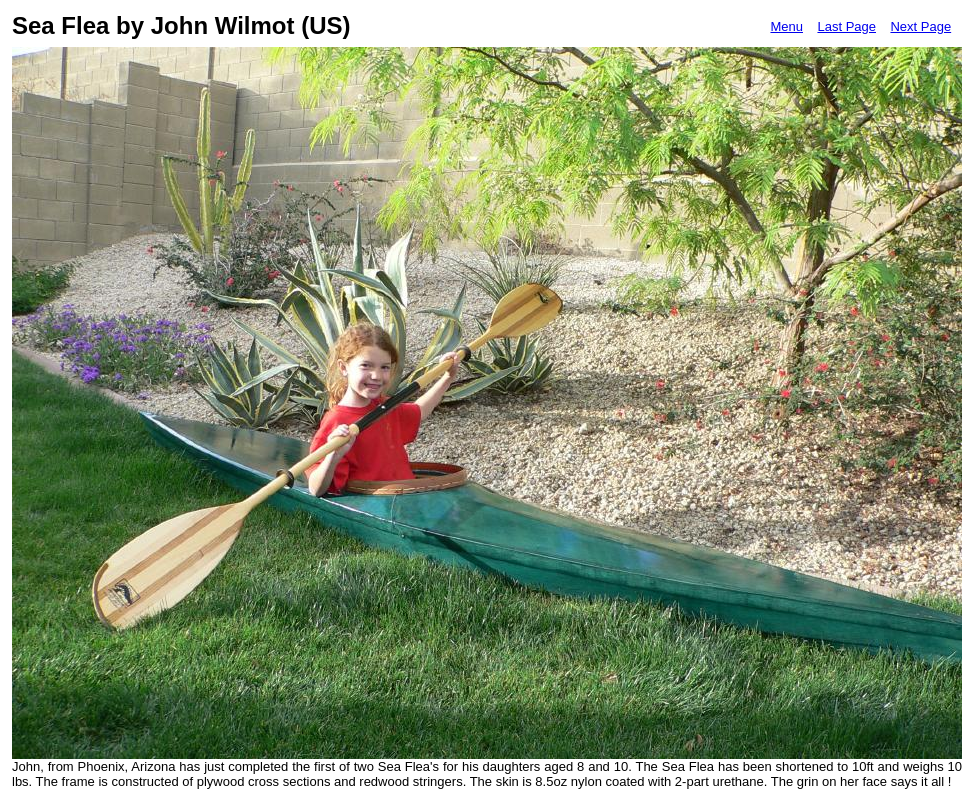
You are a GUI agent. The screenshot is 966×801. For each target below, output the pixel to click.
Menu (786, 26)
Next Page (920, 26)
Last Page (846, 26)
